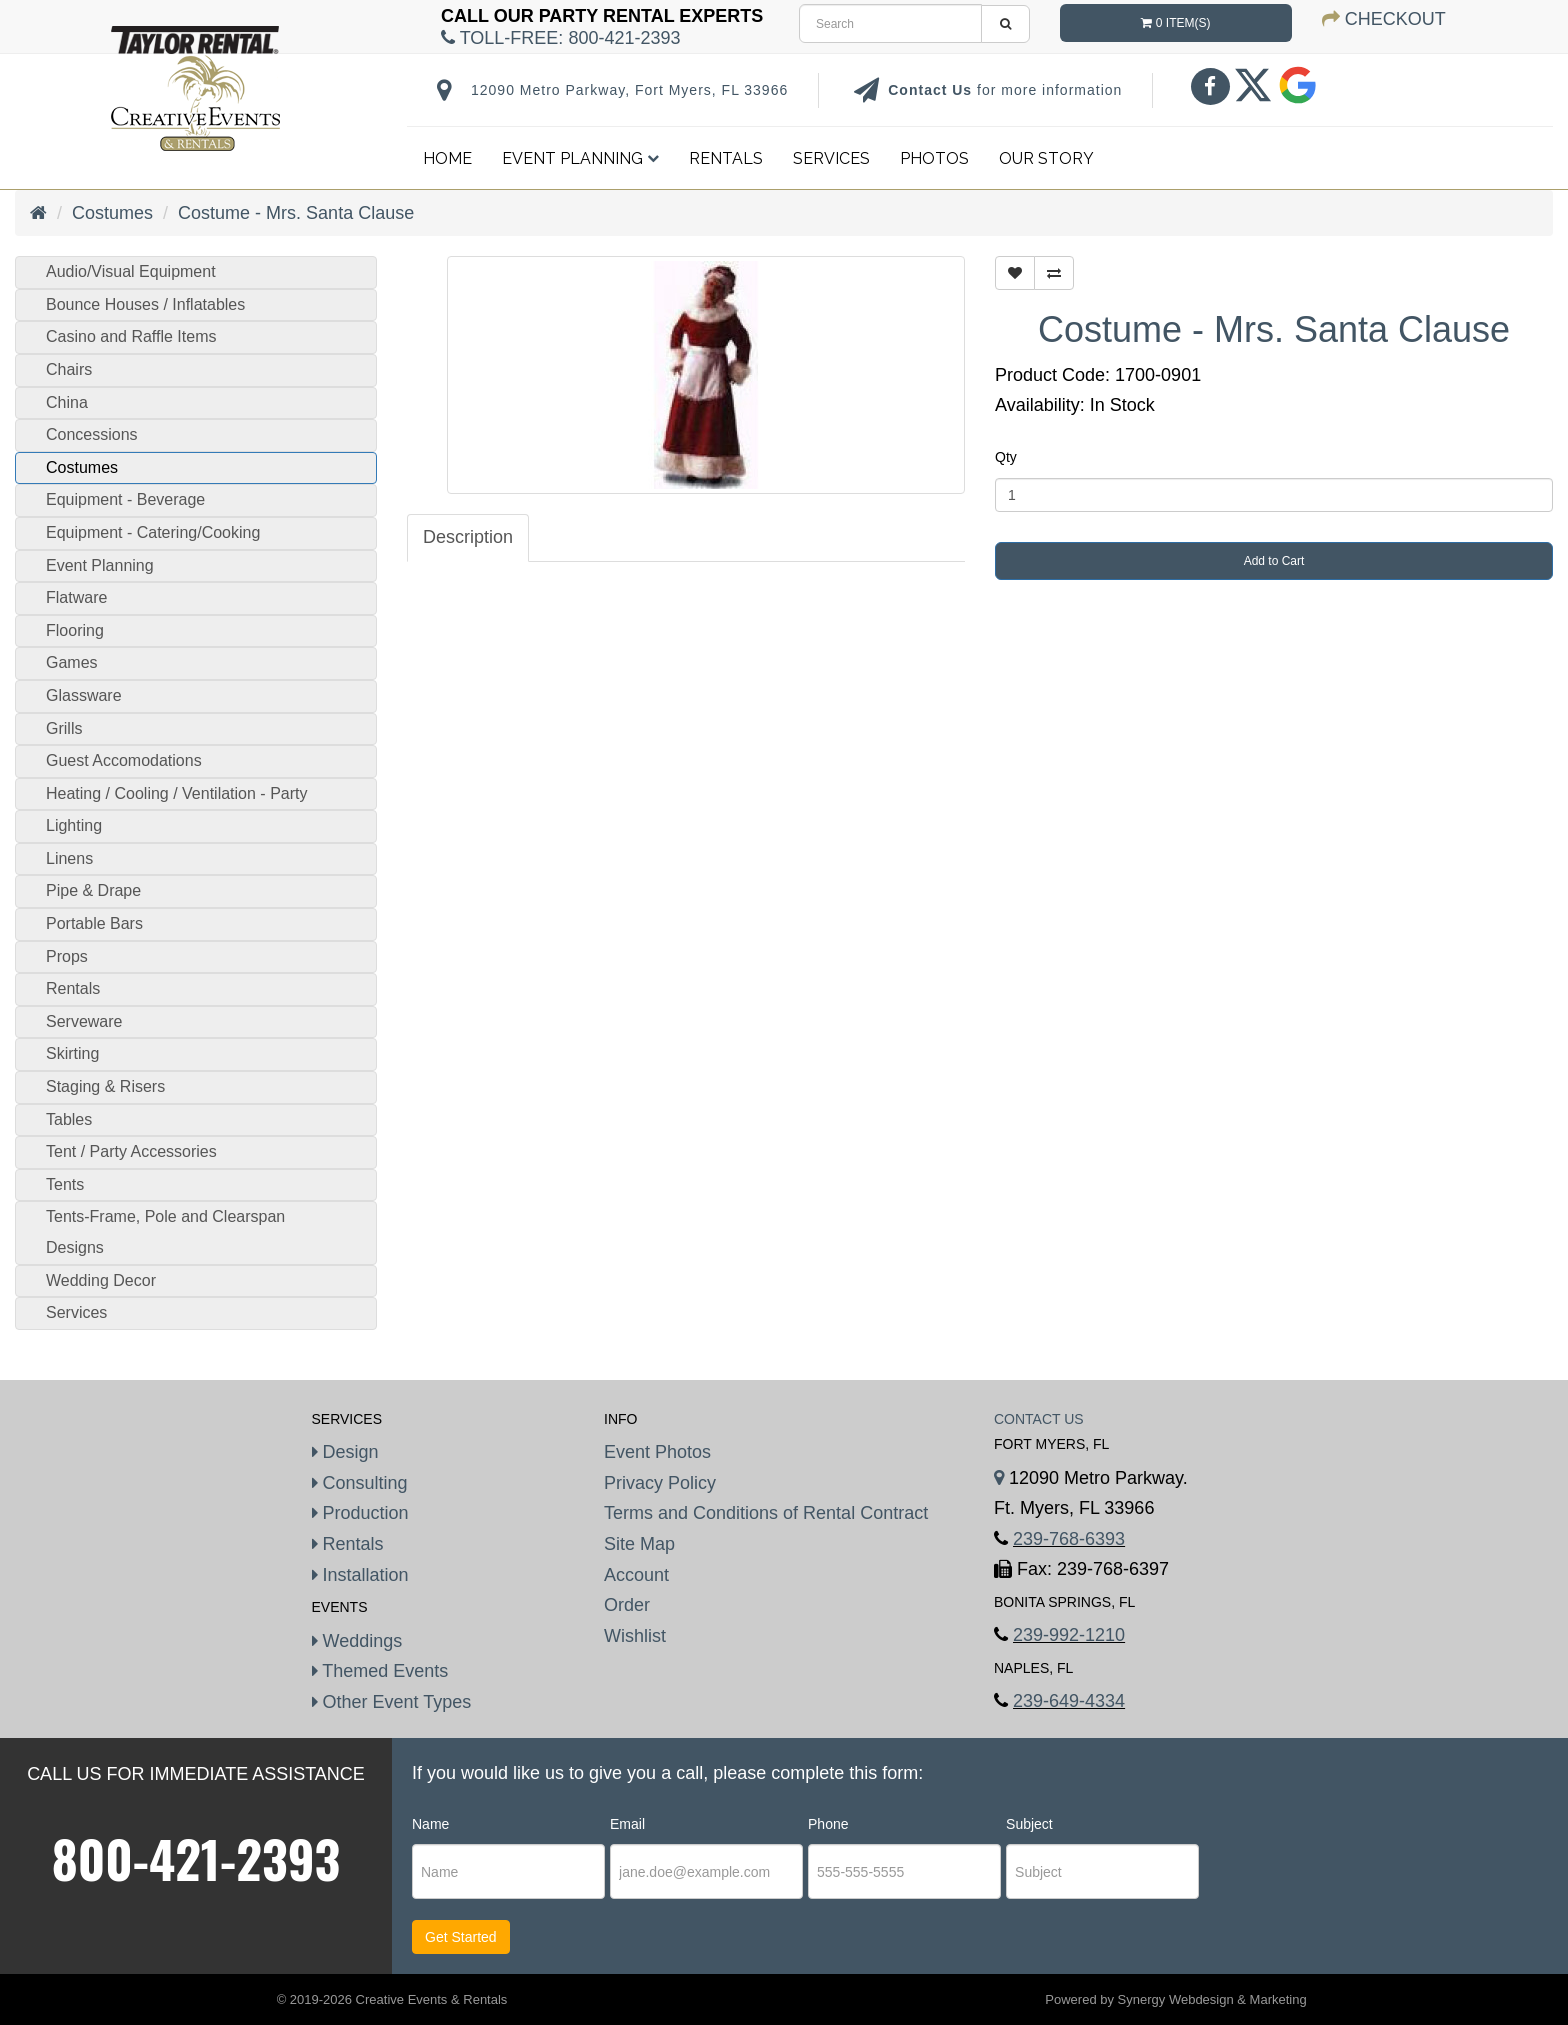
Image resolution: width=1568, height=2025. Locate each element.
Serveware (84, 1021)
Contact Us (932, 90)
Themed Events (380, 1671)
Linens (69, 858)
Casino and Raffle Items (131, 336)
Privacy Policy (660, 1483)
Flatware (76, 597)
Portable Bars (94, 923)
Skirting (72, 1053)
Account (636, 1575)
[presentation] (1325, 1873)
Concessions (92, 434)
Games (72, 662)
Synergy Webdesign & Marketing (1212, 1999)
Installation (360, 1575)
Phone (828, 1824)
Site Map (639, 1544)
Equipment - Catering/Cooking (153, 532)
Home (447, 158)
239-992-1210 (1069, 1635)
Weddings (357, 1641)
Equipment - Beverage (125, 499)
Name (430, 1824)
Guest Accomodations (124, 760)
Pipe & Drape (93, 890)
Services (831, 158)
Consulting (360, 1483)
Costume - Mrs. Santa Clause (296, 213)
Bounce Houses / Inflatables (145, 304)
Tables (69, 1119)
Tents (65, 1184)
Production (360, 1513)
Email (627, 1824)
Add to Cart (1274, 561)
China (67, 402)
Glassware (84, 695)
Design (345, 1452)
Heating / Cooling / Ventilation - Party (176, 793)
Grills (64, 728)
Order (627, 1605)
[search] (890, 23)
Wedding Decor (101, 1280)
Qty (1006, 457)
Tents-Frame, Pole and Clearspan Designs (165, 1232)
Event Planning (580, 158)
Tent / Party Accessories (131, 1151)
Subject (1029, 1824)
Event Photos (657, 1452)
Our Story (1046, 158)
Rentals (726, 158)
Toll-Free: (560, 38)
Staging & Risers (105, 1086)
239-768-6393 (1069, 1539)
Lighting (74, 825)
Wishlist (635, 1636)
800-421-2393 (196, 1858)
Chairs (69, 369)
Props (67, 956)
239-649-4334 (1069, 1701)
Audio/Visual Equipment (131, 271)
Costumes (112, 213)
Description (468, 537)
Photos (934, 158)
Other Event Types (392, 1702)
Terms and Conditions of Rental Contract (766, 1513)
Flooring (75, 630)
